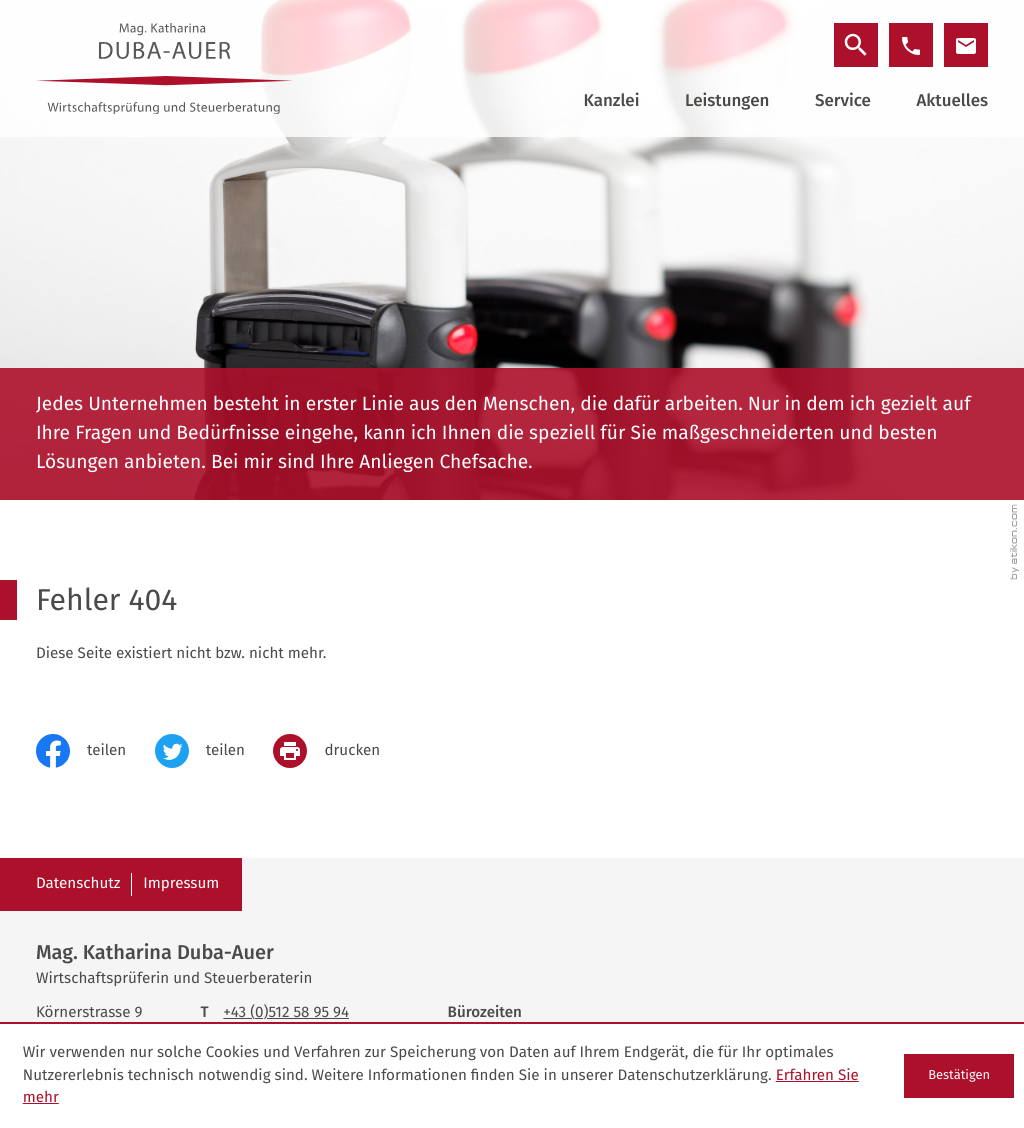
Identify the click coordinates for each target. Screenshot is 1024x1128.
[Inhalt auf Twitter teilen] (214, 751)
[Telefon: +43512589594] (286, 1013)
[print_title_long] (340, 751)
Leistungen (727, 101)
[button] (911, 45)
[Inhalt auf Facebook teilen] (95, 751)
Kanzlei (611, 101)
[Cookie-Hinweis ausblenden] (959, 1076)
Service (843, 101)
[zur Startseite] (165, 68)
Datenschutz (78, 884)
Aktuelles (952, 101)
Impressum (181, 884)
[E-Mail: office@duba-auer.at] (966, 45)
